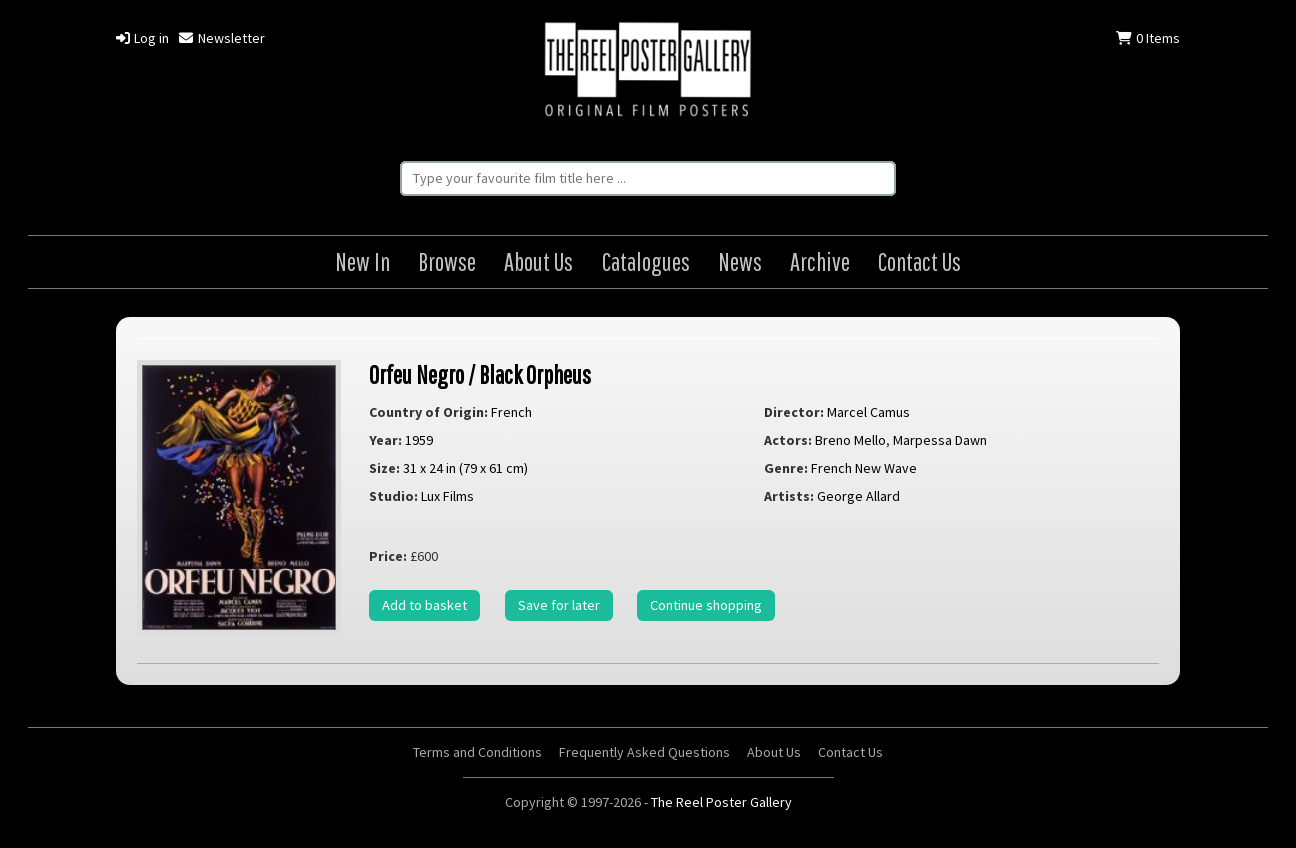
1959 (419, 440)
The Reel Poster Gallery (648, 71)
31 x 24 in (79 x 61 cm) (465, 468)
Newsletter (221, 38)
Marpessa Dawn (940, 440)
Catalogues (646, 261)
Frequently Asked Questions (644, 752)
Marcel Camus (868, 412)
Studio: (393, 496)
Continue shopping (706, 605)
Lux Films (447, 496)
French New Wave (864, 468)
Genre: (786, 468)
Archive (820, 261)
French (511, 412)
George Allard (858, 496)
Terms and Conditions (477, 752)
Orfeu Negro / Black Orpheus (480, 374)
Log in (142, 38)
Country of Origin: (428, 412)
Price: (388, 556)
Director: (794, 412)
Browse (447, 261)
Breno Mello (850, 440)
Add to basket (424, 605)
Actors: (788, 440)
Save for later (559, 605)
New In (362, 261)
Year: (385, 440)
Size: (384, 468)
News (740, 261)
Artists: (789, 496)
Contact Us (919, 261)
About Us (538, 261)
